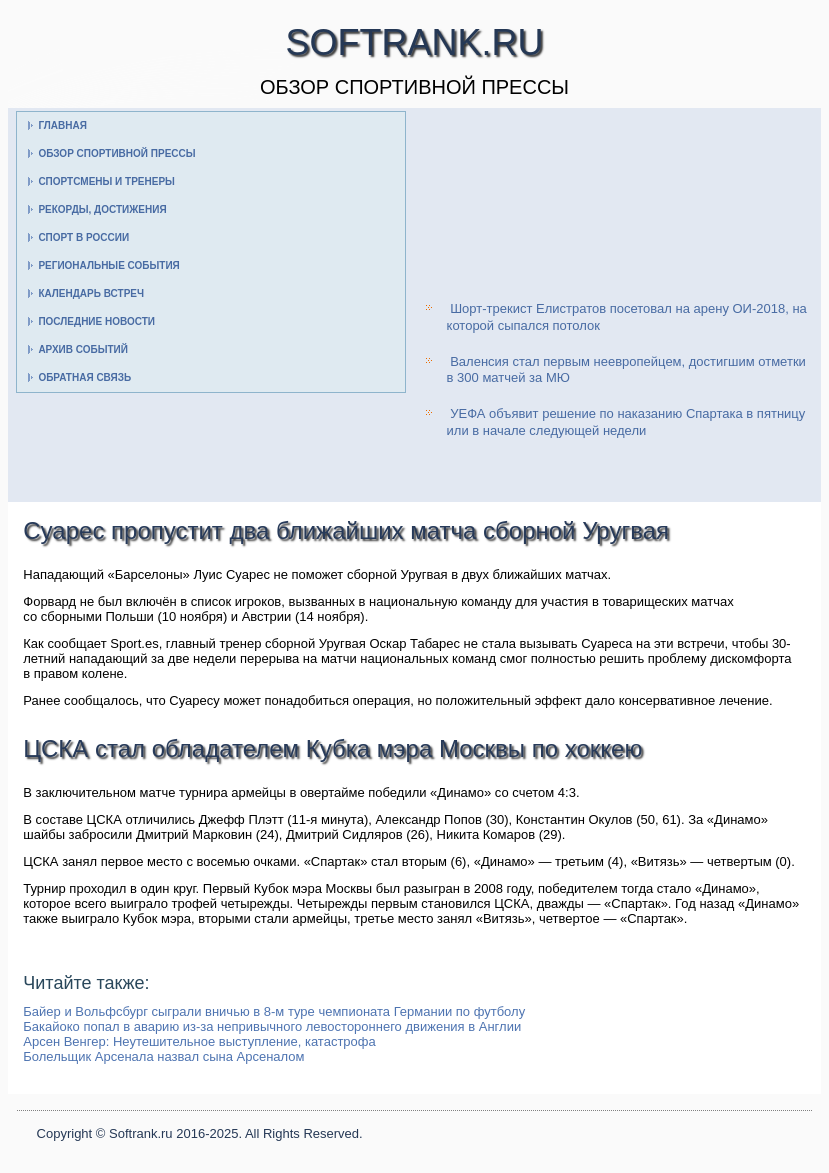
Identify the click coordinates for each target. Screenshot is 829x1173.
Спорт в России (83, 237)
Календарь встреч (91, 293)
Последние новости (96, 321)
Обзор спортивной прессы (116, 153)
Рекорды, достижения (102, 209)
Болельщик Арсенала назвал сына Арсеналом (163, 1056)
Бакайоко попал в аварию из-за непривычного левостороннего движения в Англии (272, 1026)
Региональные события (108, 265)
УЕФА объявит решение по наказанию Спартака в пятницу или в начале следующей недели (626, 421)
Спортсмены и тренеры (106, 181)
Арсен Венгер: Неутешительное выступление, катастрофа (199, 1041)
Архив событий (83, 349)
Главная (62, 125)
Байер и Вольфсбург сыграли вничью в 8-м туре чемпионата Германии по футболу (274, 1011)
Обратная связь (84, 377)
